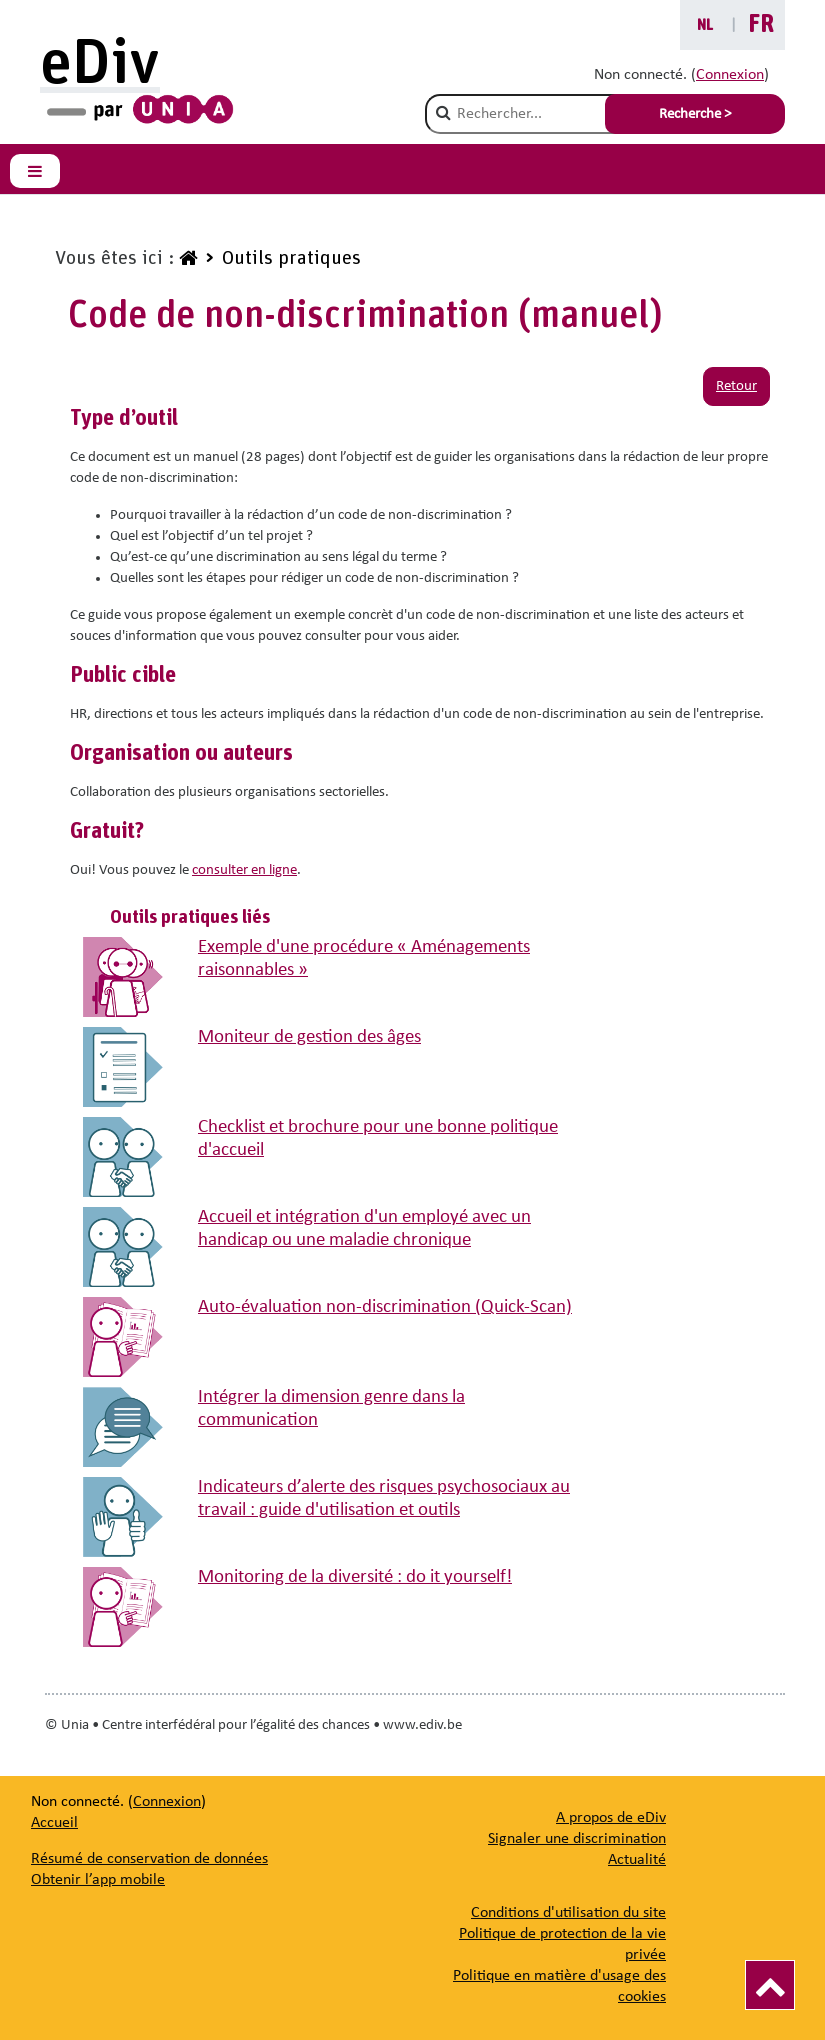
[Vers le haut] (770, 1985)
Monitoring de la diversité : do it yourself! (355, 1577)
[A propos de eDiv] (611, 1818)
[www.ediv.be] (186, 259)
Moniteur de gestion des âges (309, 1037)
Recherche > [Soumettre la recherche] (695, 114)
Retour (736, 386)
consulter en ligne (244, 870)
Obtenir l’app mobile (98, 1880)
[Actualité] (637, 1860)
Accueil (54, 1823)
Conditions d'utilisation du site (568, 1913)
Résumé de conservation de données (149, 1859)
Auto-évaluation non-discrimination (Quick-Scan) (385, 1307)
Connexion (730, 75)
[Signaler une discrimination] (577, 1839)
